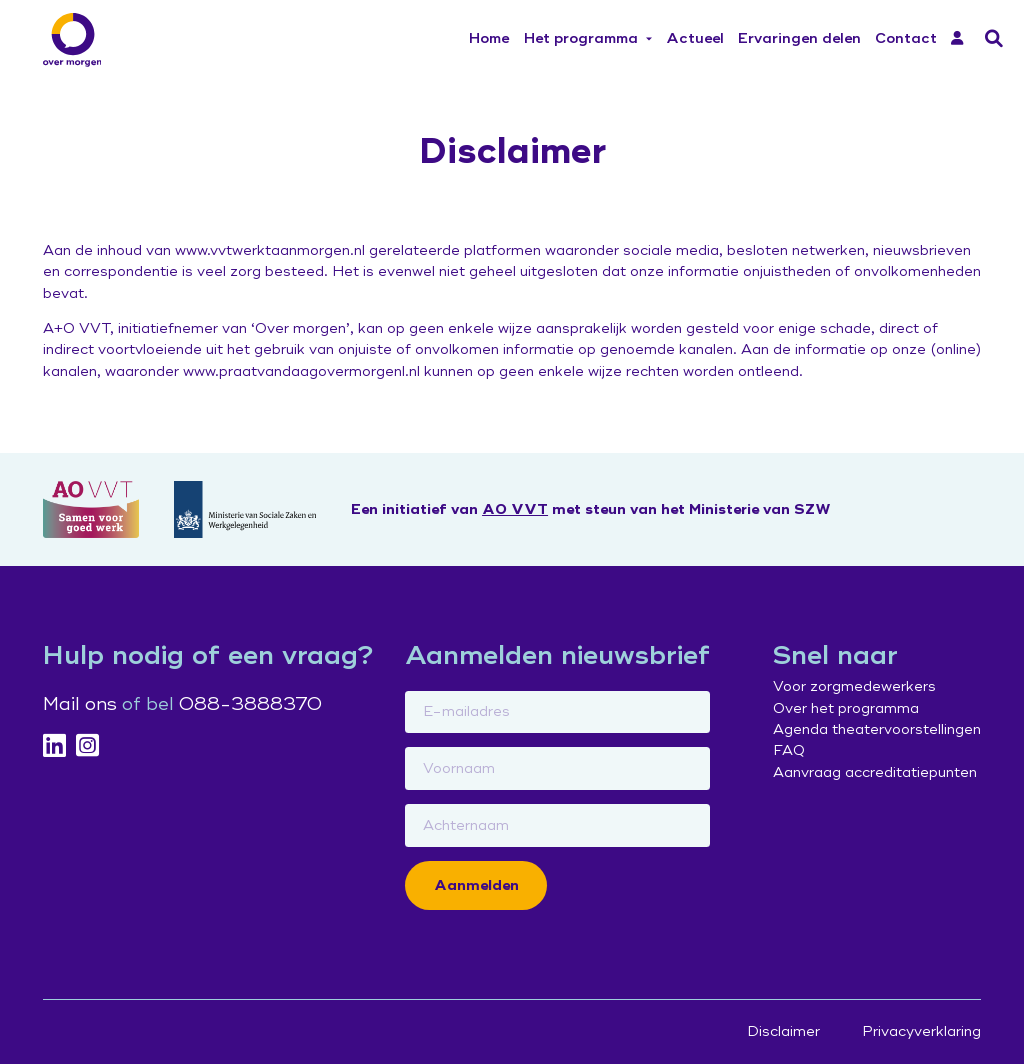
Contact (906, 38)
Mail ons (80, 704)
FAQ (789, 750)
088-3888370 (250, 704)
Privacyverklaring (921, 1031)
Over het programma (846, 708)
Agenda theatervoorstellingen (877, 729)
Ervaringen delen (799, 38)
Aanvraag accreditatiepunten (875, 772)
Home (489, 38)
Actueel (695, 38)
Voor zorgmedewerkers (854, 686)
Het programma (581, 38)
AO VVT (515, 509)
